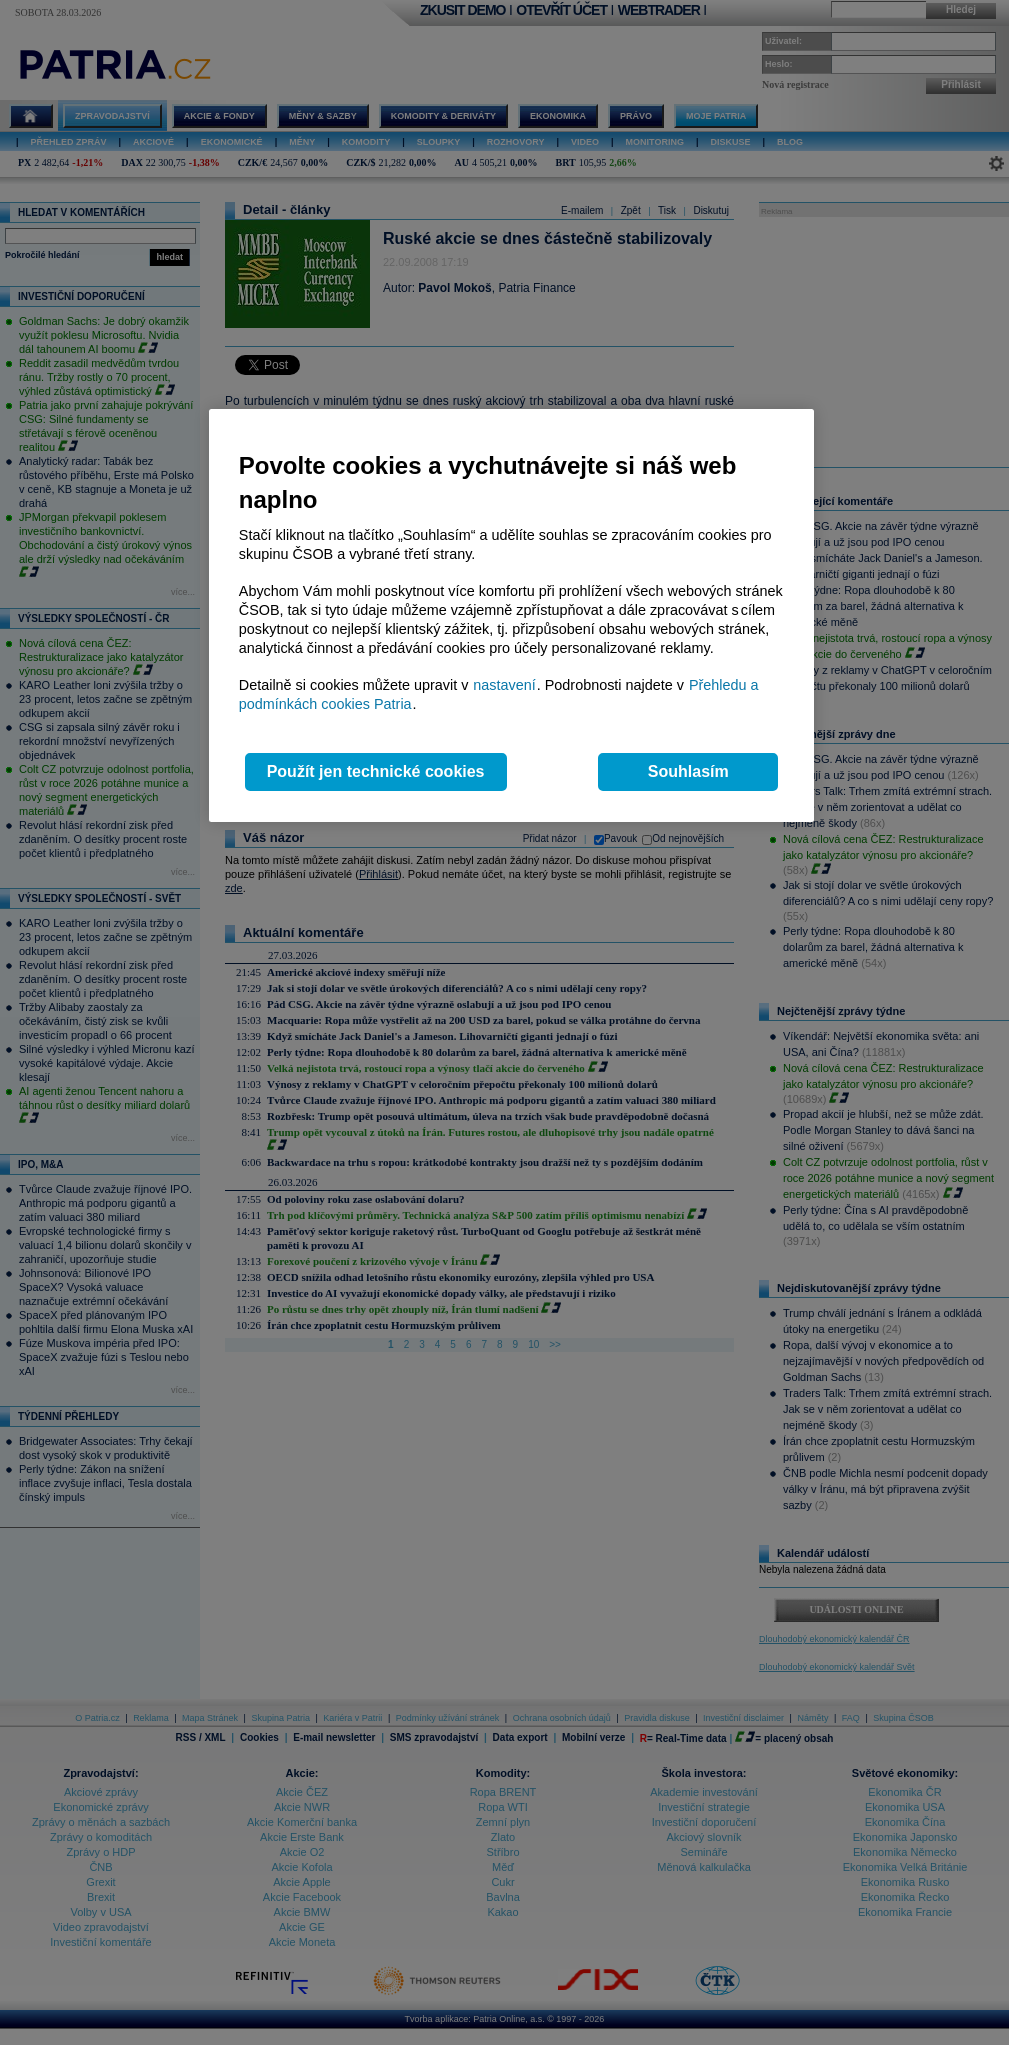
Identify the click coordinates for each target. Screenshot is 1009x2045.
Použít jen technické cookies (376, 771)
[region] (511, 615)
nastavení (504, 685)
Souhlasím (688, 771)
